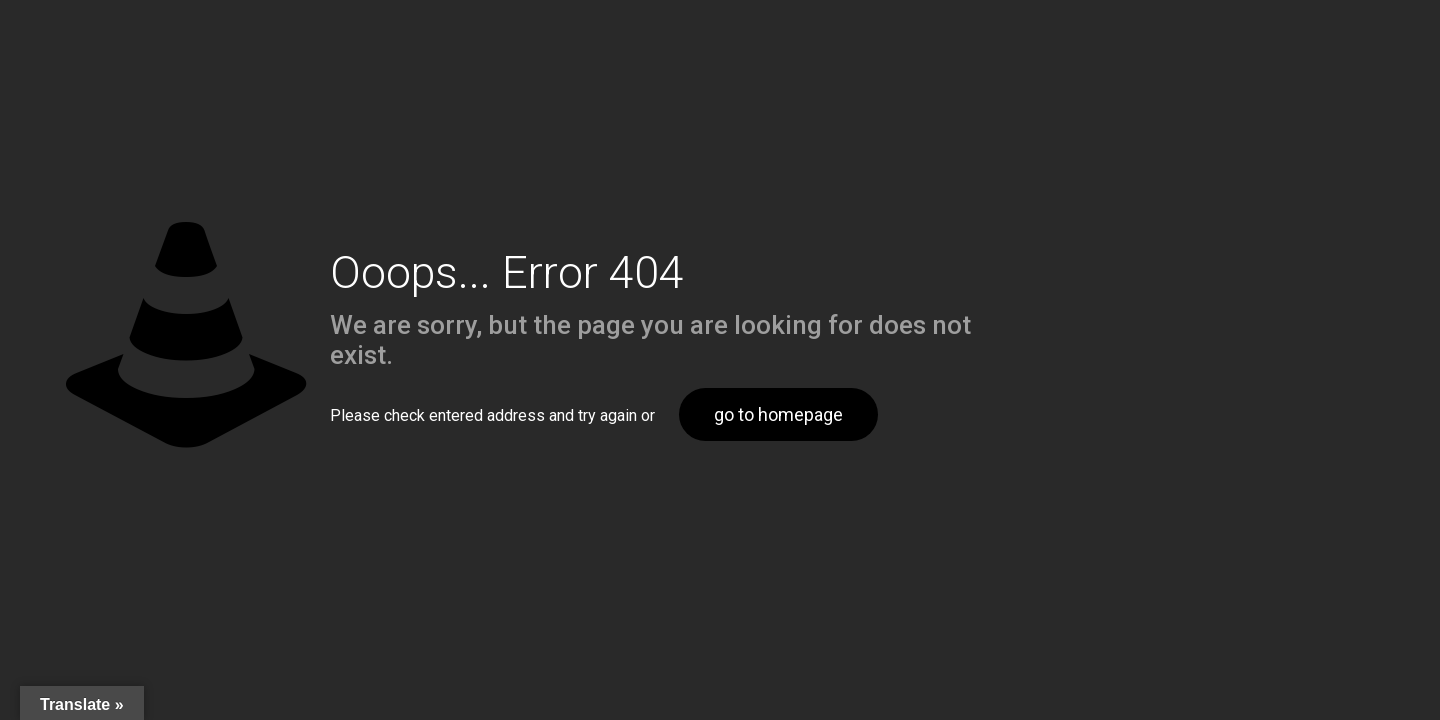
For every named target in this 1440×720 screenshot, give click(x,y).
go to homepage (778, 414)
